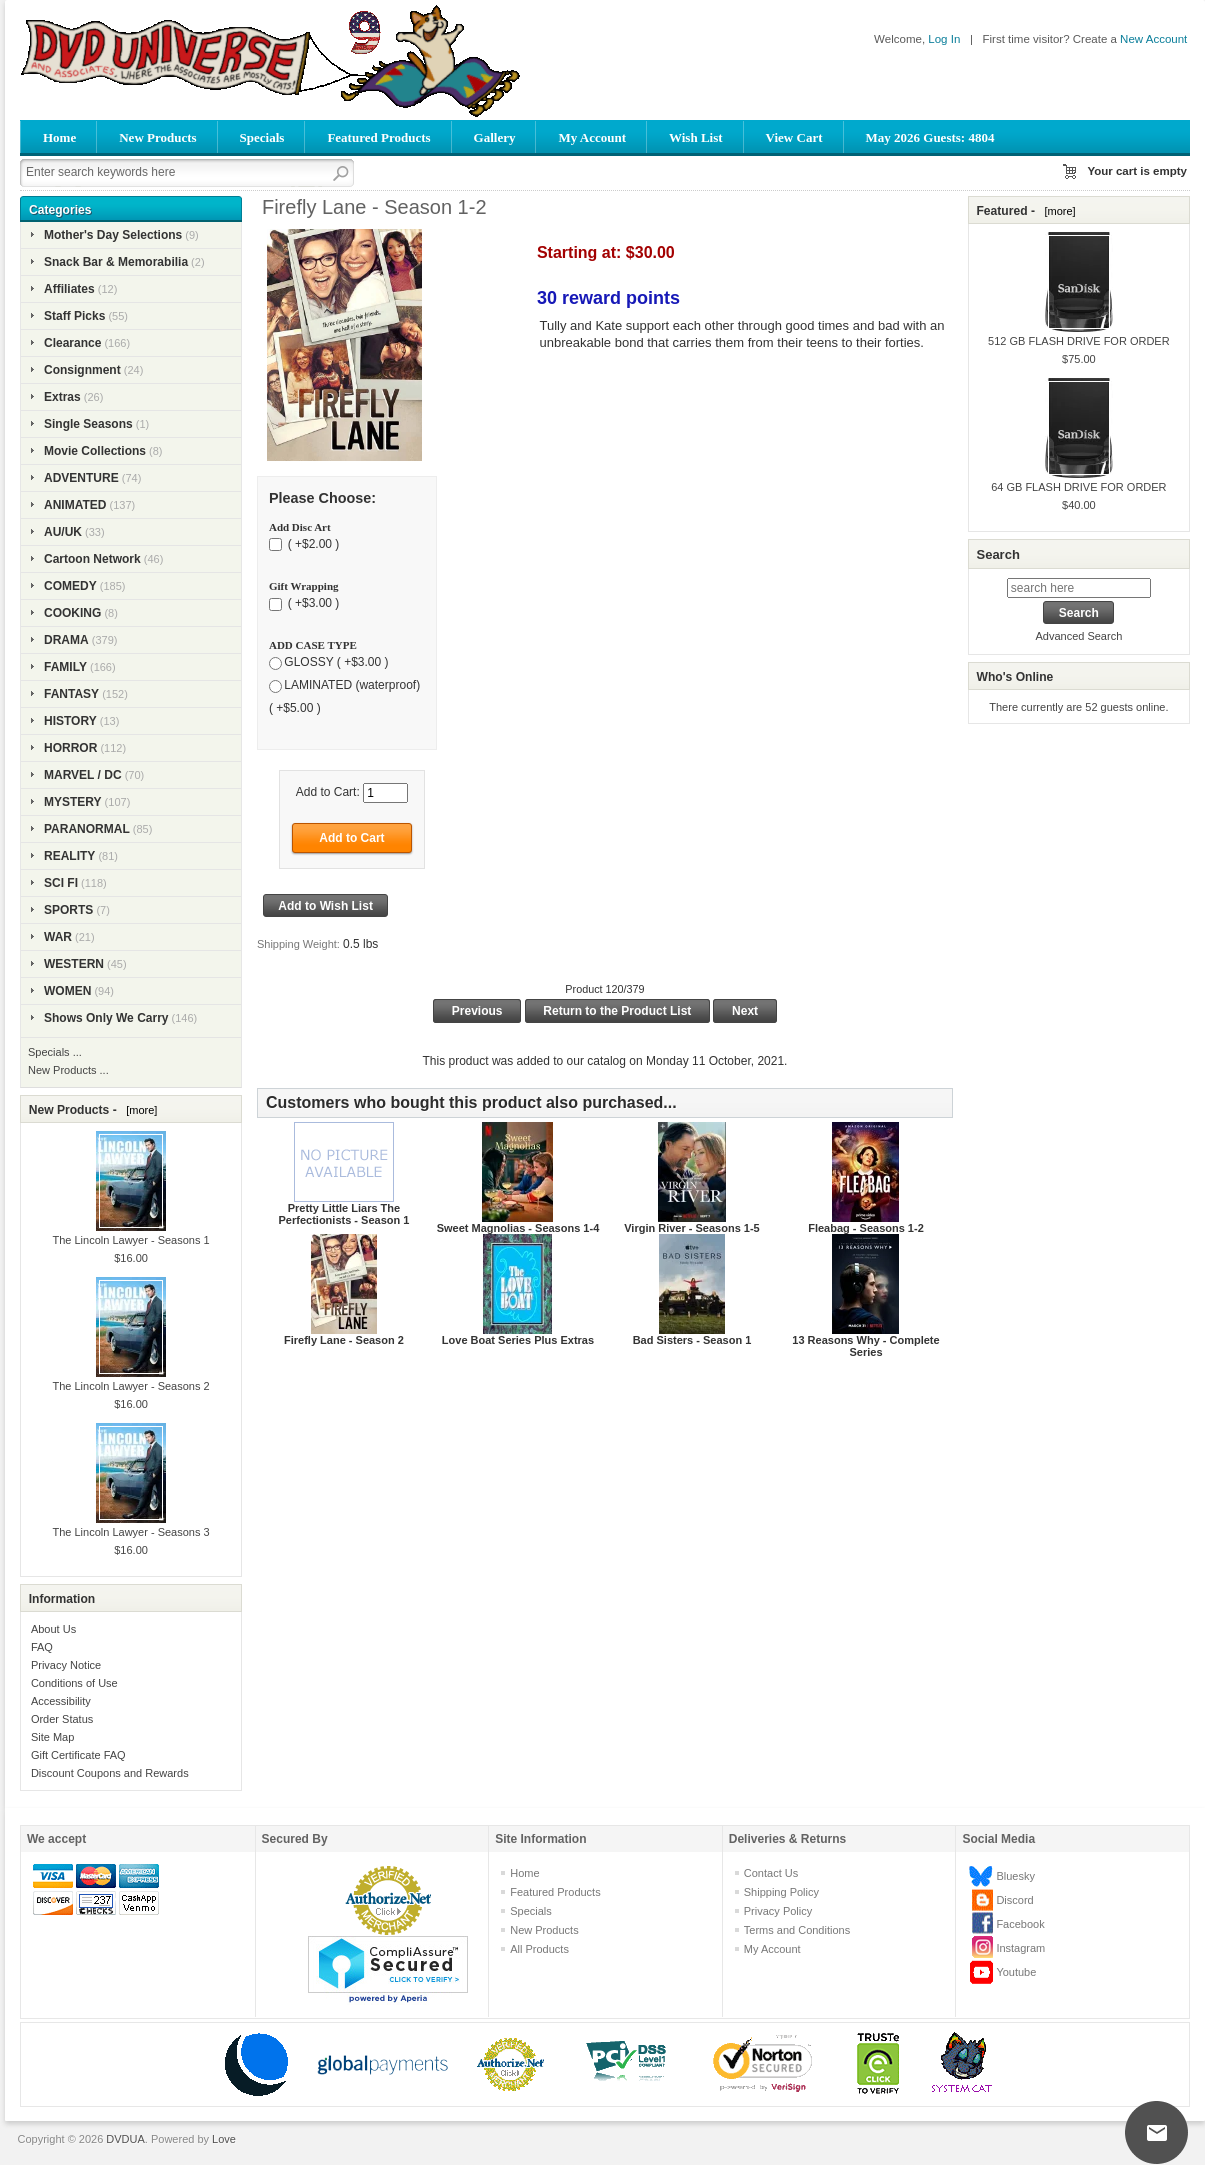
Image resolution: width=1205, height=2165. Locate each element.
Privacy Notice (66, 1665)
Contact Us (771, 1873)
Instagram (1020, 1948)
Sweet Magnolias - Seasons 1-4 (518, 1228)
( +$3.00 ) (311, 603)
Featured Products (378, 137)
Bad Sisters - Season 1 (692, 1340)
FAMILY (65, 667)
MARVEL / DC (83, 775)
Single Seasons (88, 424)
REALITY (69, 856)
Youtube (1016, 1972)
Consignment (82, 370)
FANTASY (71, 694)
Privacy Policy (778, 1911)
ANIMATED (75, 505)
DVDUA (125, 2139)
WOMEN (67, 991)
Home (59, 137)
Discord (1014, 1900)
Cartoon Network (92, 559)
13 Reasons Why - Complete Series (865, 1346)
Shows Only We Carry (106, 1018)
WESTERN (74, 964)
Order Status (62, 1719)
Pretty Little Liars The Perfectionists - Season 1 (344, 1214)
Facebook (1020, 1924)
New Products (157, 137)
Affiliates (69, 289)
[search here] (1079, 588)
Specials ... (55, 1052)
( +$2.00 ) (311, 544)
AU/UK (63, 532)
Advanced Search (1078, 636)
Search (997, 554)
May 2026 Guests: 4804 (930, 137)
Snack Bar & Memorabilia (116, 262)
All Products (539, 1949)
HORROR (70, 748)
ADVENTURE (81, 478)
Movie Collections (95, 451)
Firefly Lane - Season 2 (344, 1340)
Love (224, 2139)
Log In (944, 39)
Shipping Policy (781, 1892)
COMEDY (70, 586)
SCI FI (61, 883)
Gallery (495, 137)
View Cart (794, 137)
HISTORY (70, 721)
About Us (53, 1629)
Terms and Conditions (797, 1930)
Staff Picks (74, 316)
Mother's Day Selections (113, 235)
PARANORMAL (87, 829)
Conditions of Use (74, 1683)
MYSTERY (73, 802)
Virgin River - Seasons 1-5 (692, 1228)
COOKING (72, 613)
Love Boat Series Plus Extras (518, 1340)
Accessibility (61, 1701)
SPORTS (68, 910)
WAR (58, 937)
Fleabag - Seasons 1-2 (866, 1228)
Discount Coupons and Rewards (110, 1773)
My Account (592, 137)
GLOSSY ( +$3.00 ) (336, 662)
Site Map (52, 1737)
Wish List (696, 137)
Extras (62, 397)
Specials (262, 137)
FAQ (42, 1647)
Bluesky (1015, 1876)
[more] (138, 1110)
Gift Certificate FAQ (78, 1755)
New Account (1153, 39)
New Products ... (68, 1070)
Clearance (72, 343)
